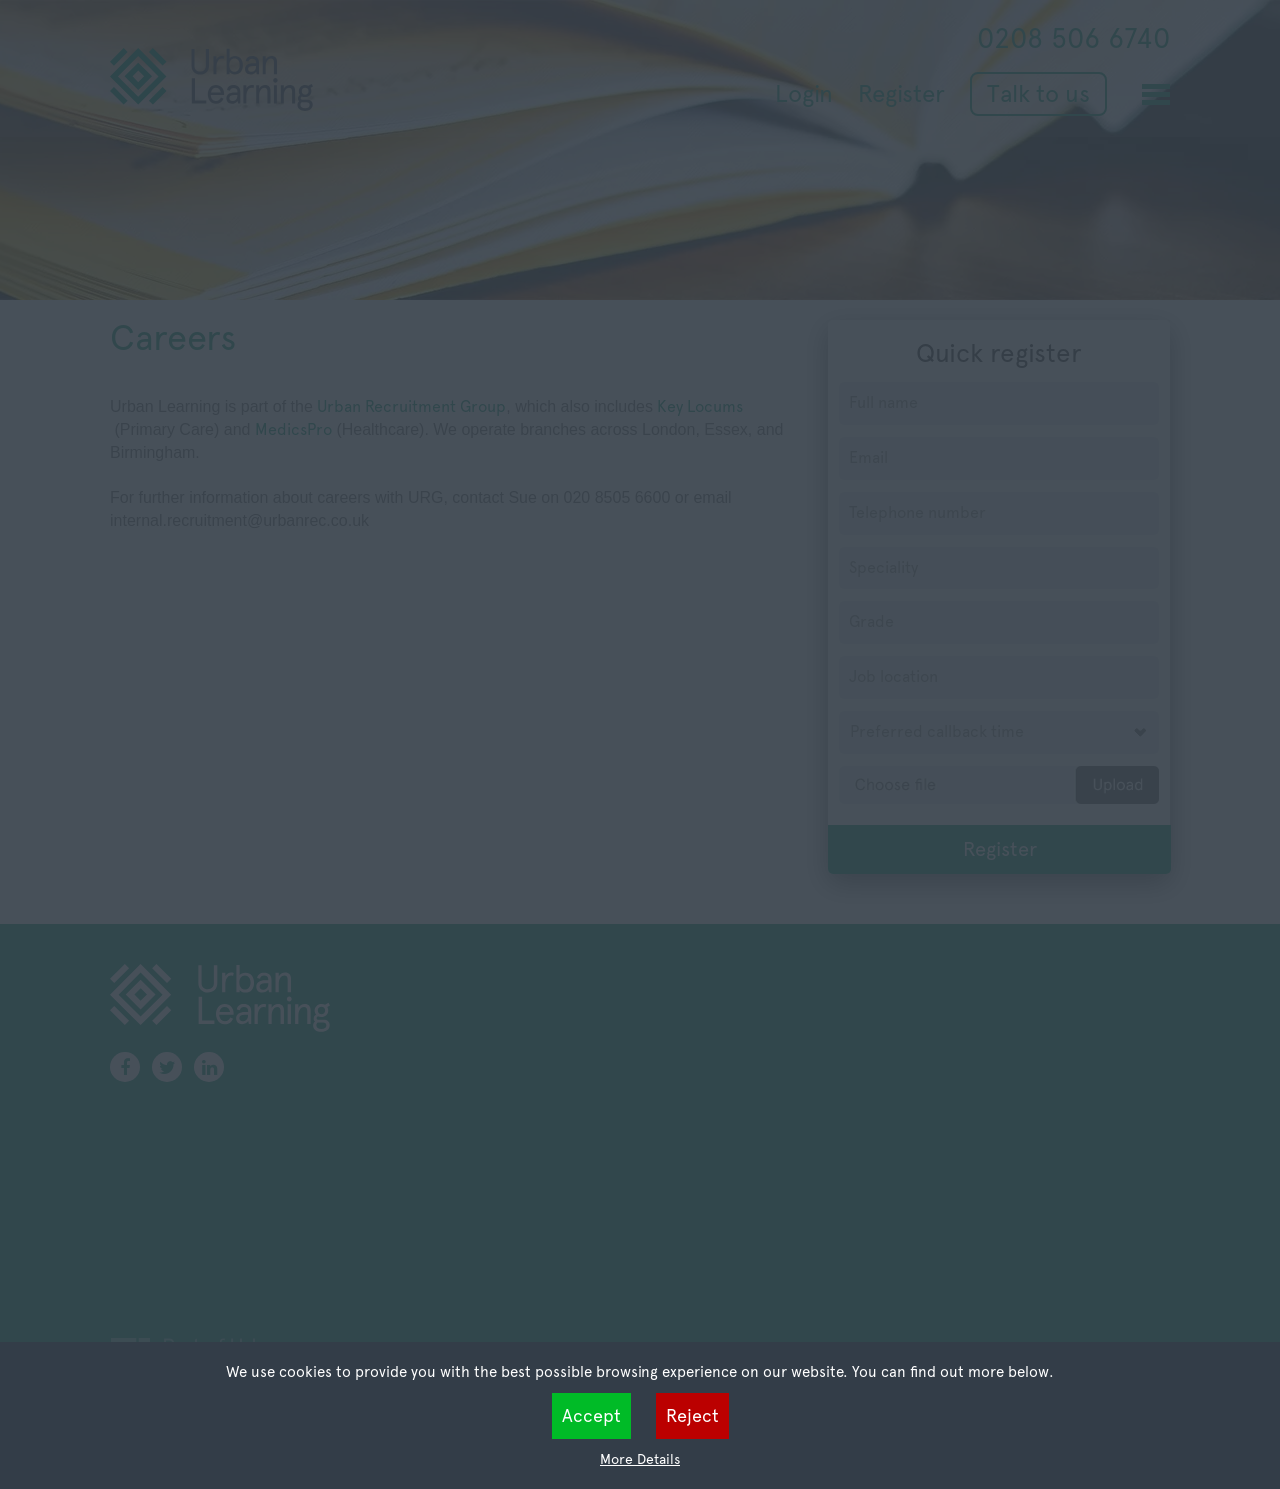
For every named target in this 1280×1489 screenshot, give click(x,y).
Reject (692, 1415)
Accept (591, 1415)
